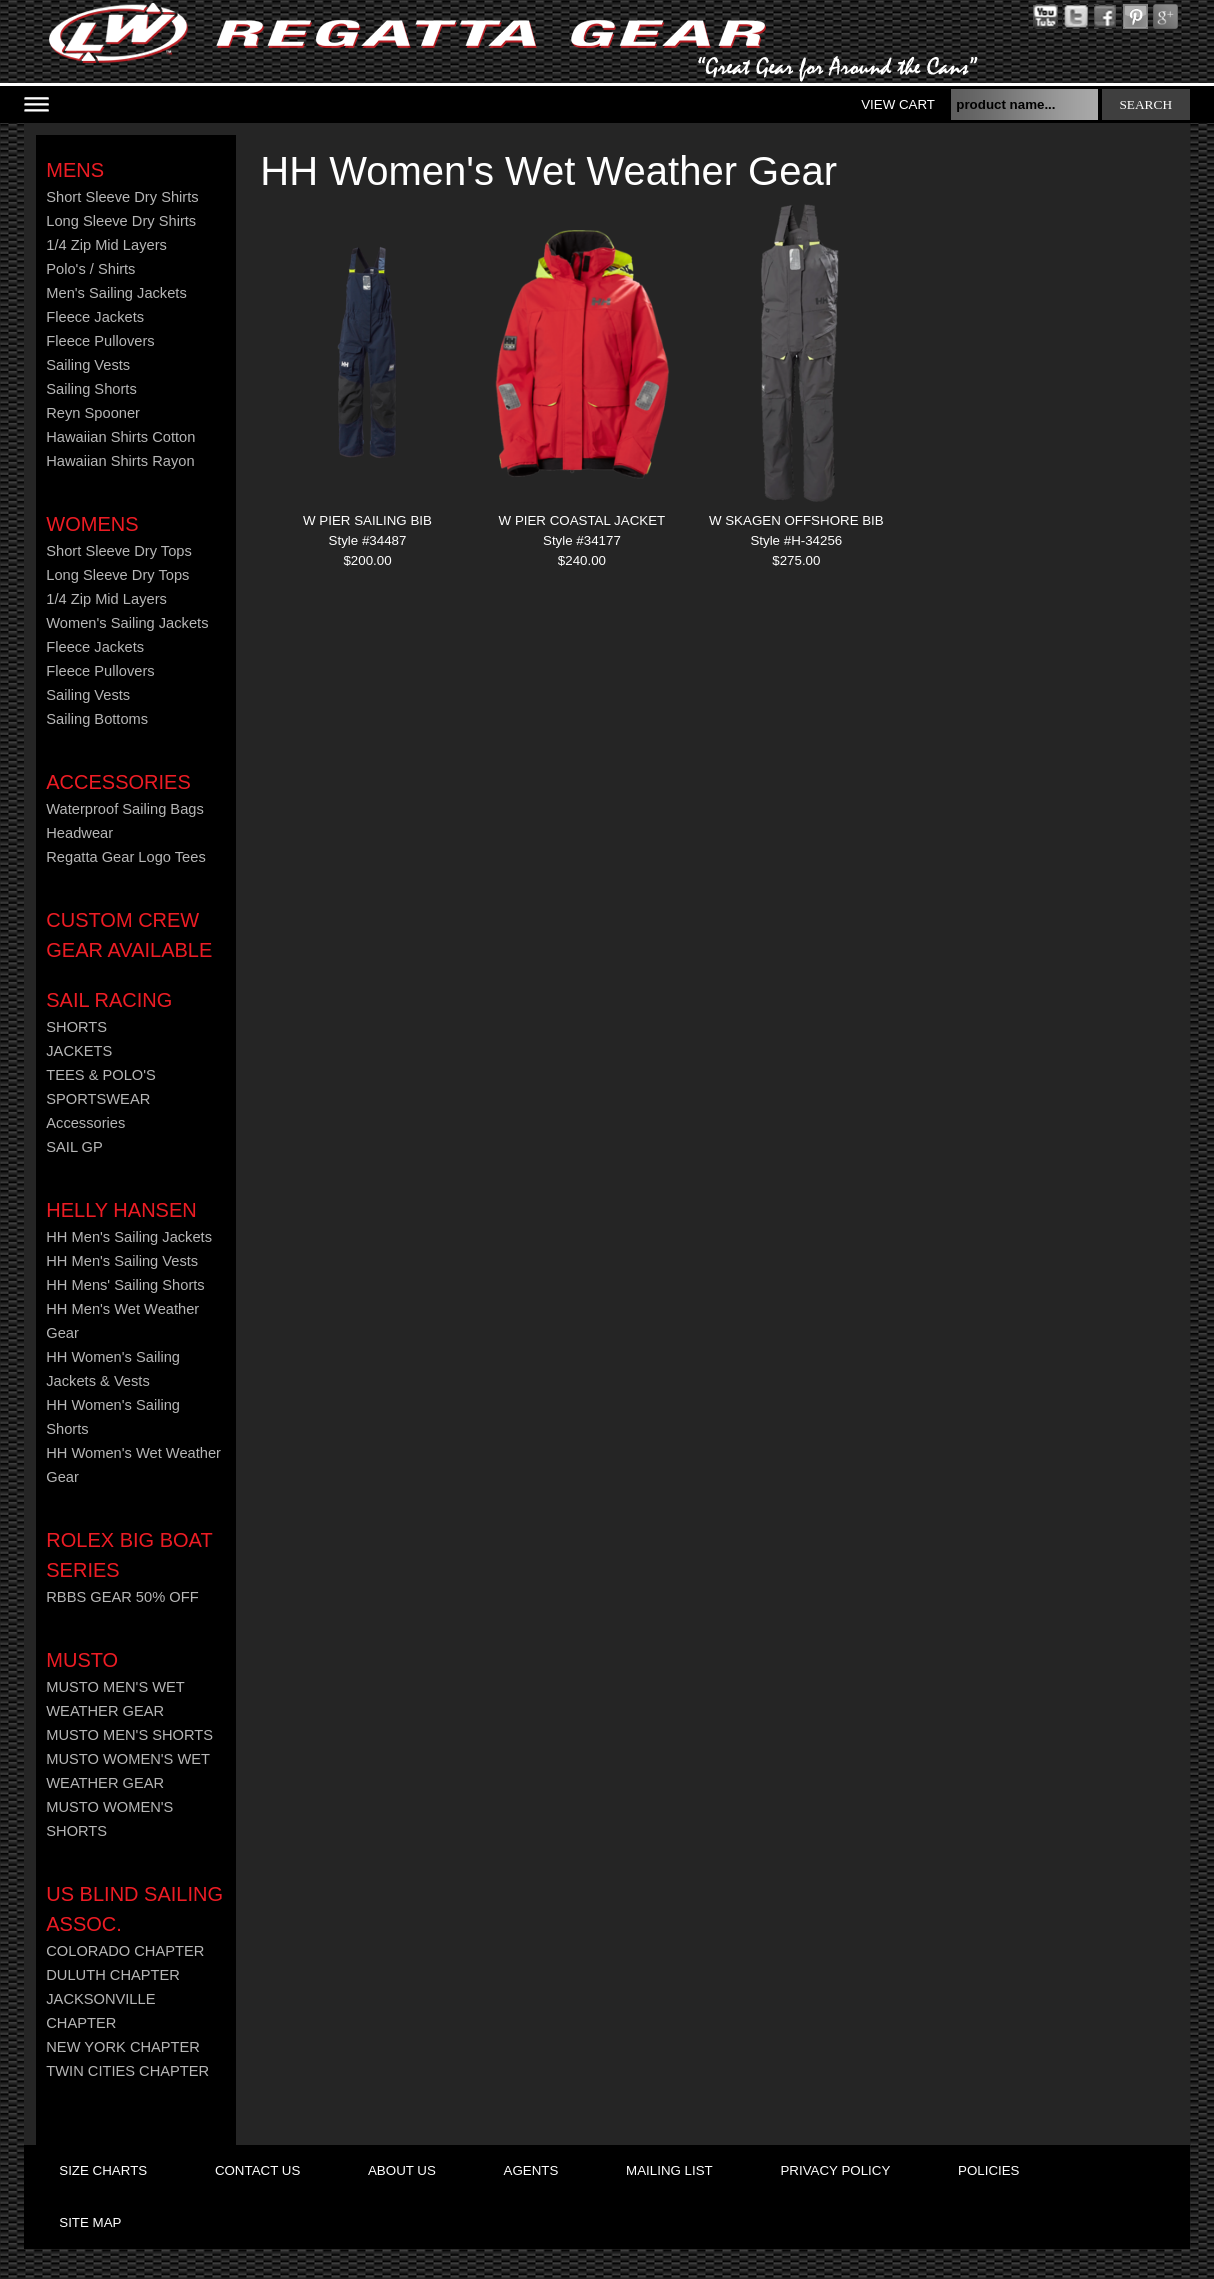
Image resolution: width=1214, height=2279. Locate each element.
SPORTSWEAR (98, 1099)
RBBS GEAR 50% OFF (122, 1597)
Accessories (118, 782)
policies (988, 2170)
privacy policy (835, 2170)
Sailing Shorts (91, 389)
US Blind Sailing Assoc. (134, 1909)
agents (531, 2170)
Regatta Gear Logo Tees (125, 857)
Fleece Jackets (95, 317)
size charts (103, 2170)
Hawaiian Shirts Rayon (120, 461)
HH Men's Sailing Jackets (129, 1237)
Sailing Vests (88, 365)
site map (90, 2222)
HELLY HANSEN (121, 1210)
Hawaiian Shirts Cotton (120, 437)
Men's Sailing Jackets (116, 293)
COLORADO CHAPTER (125, 1951)
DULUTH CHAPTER (113, 1975)
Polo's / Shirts (90, 269)
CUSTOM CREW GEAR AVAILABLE (129, 935)
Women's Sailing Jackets (127, 623)
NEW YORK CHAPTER (123, 2047)
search (1145, 104)
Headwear (79, 833)
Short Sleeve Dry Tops (119, 551)
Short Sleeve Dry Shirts (122, 197)
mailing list (669, 2170)
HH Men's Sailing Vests (122, 1261)
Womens (92, 524)
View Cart (898, 104)
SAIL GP (74, 1147)
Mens (75, 170)
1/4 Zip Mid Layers (106, 245)
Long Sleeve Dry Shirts (121, 221)
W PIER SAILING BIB (367, 520)
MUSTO (82, 1660)
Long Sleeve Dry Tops (117, 575)
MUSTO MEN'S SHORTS (129, 1735)
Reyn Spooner (93, 413)
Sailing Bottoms (97, 719)
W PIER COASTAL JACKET (582, 520)
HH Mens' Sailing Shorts (125, 1285)
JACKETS (79, 1051)
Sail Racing (109, 1000)
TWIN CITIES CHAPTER (127, 2071)
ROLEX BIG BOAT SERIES (129, 1555)
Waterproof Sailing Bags (125, 809)
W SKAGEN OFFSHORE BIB (796, 520)
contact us (257, 2170)
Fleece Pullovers (100, 341)
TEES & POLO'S (101, 1075)
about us (402, 2170)
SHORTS (76, 1027)
